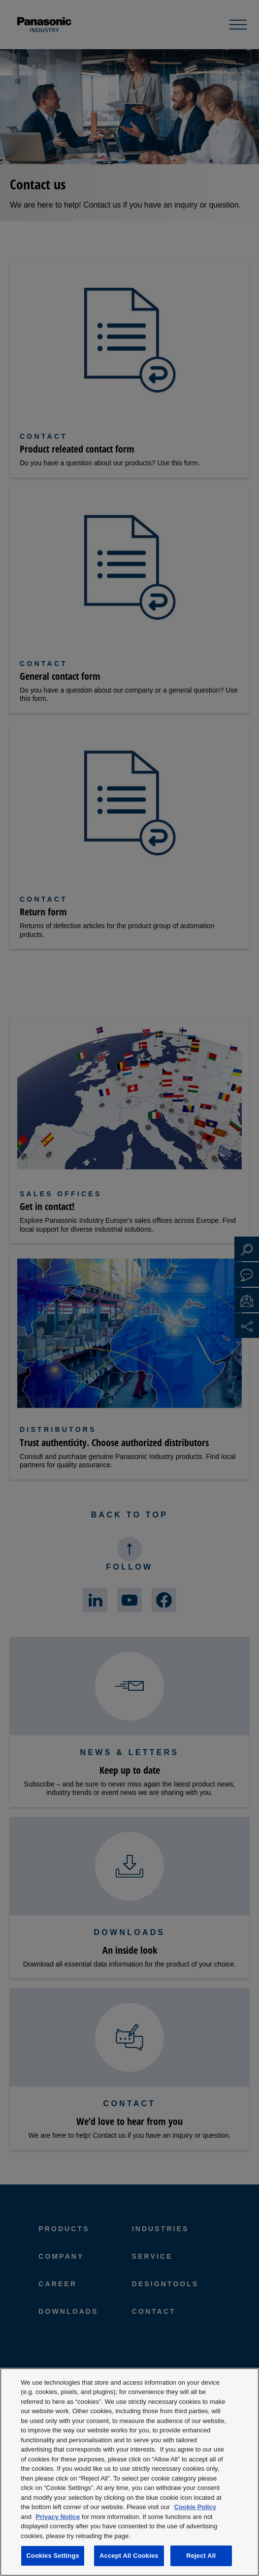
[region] (129, 2472)
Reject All (201, 2555)
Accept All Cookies (129, 2555)
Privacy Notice (58, 2516)
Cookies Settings (52, 2555)
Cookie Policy (195, 2507)
